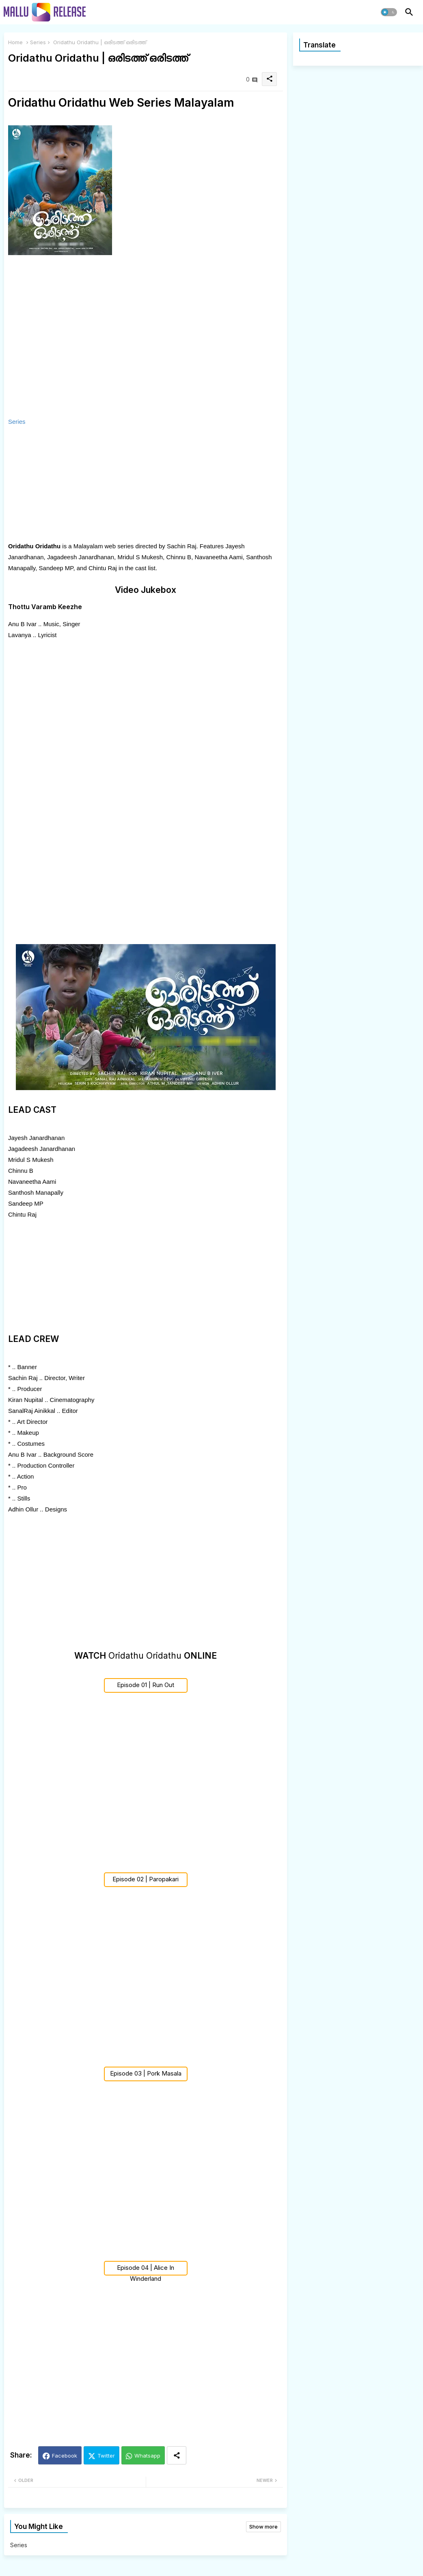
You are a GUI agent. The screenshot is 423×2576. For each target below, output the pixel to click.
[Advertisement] (121, 484)
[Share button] (176, 2455)
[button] (389, 12)
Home (15, 42)
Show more (263, 2526)
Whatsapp (147, 2455)
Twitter (106, 2455)
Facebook (64, 2455)
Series (38, 42)
